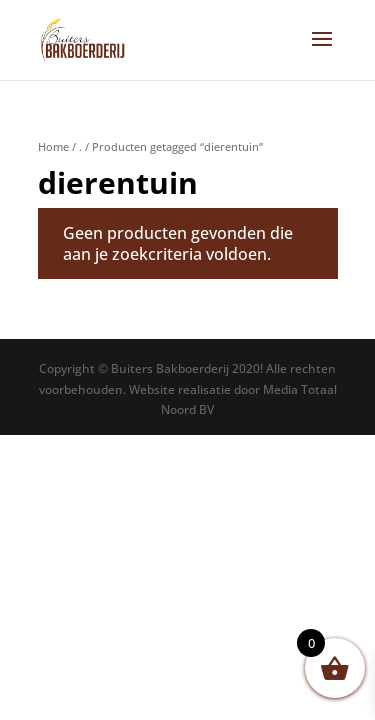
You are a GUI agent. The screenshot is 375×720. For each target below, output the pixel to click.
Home (53, 146)
